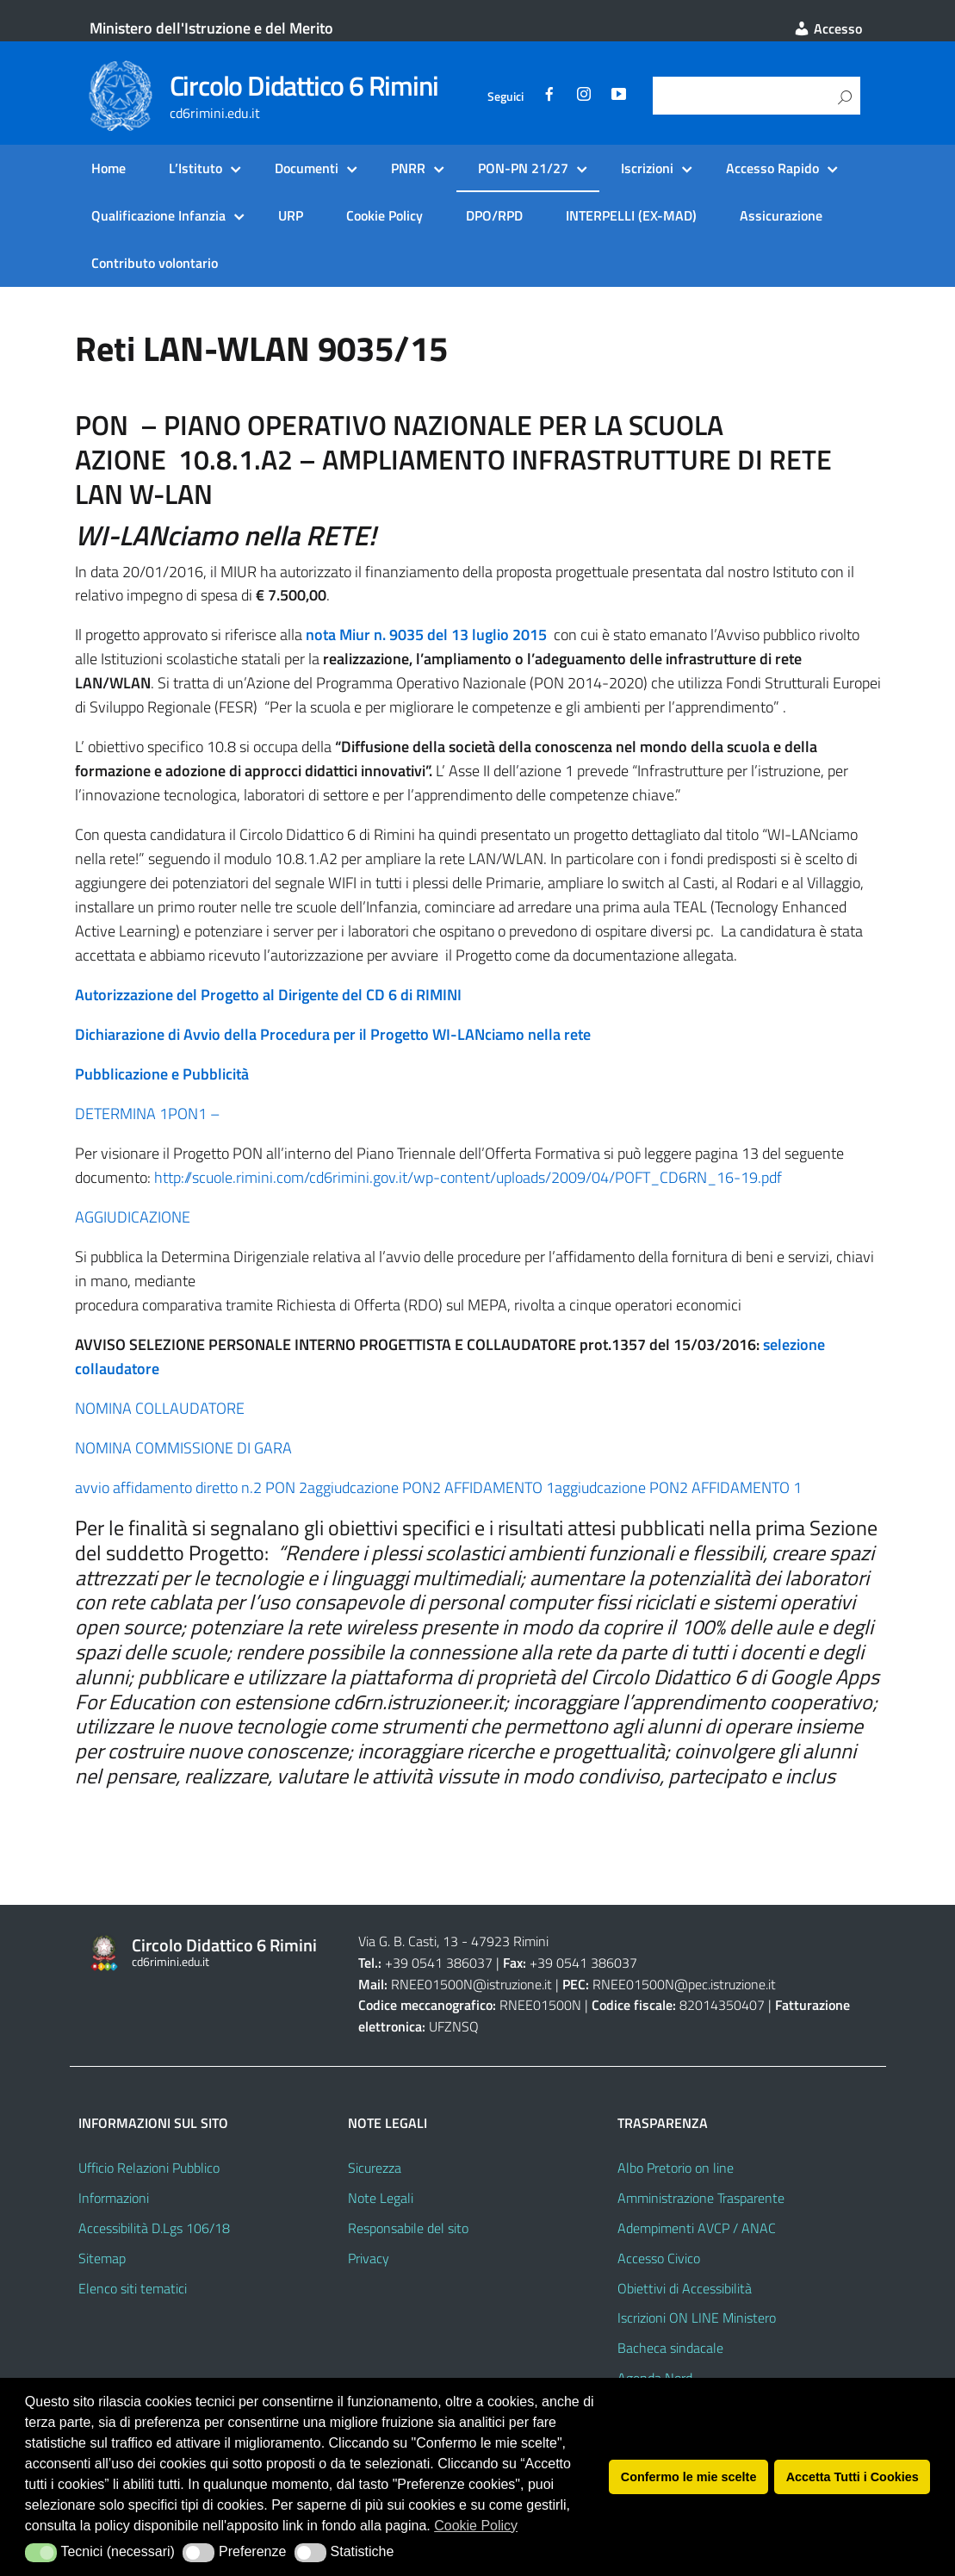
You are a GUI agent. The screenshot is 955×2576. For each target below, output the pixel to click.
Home (108, 168)
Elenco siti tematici (132, 2288)
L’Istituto (195, 168)
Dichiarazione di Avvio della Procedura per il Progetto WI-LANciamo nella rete (333, 1034)
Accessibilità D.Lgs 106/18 (154, 2228)
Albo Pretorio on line (675, 2167)
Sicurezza (374, 2167)
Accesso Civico (658, 2258)
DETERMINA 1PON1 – (147, 1113)
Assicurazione (781, 215)
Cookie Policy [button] (476, 2525)
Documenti (306, 168)
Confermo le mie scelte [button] (689, 2477)
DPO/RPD (494, 215)
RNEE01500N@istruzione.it (471, 1984)
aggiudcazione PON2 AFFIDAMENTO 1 (431, 1487)
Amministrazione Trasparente (700, 2197)
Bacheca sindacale (670, 2347)
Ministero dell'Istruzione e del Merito (211, 28)
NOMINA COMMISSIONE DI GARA (183, 1447)
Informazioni (113, 2197)
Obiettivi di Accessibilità (684, 2288)
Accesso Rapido (772, 168)
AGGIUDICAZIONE (132, 1217)
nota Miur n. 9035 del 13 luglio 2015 (426, 634)
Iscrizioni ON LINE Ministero (696, 2317)
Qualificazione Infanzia (158, 215)
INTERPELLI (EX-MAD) (631, 215)
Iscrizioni (647, 168)
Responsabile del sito (408, 2228)
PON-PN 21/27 (523, 168)
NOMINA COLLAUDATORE (160, 1408)
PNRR (408, 168)
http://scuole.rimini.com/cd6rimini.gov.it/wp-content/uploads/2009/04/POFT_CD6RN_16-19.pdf (468, 1177)
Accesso (827, 28)
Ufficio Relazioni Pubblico (149, 2167)
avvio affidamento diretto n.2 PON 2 (191, 1487)
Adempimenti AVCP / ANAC (696, 2228)
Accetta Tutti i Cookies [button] (852, 2477)
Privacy (368, 2258)
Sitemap (102, 2258)
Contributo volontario (154, 262)
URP (290, 215)
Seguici (505, 96)
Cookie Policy (384, 215)
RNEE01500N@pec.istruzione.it (684, 1984)
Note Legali (380, 2197)
